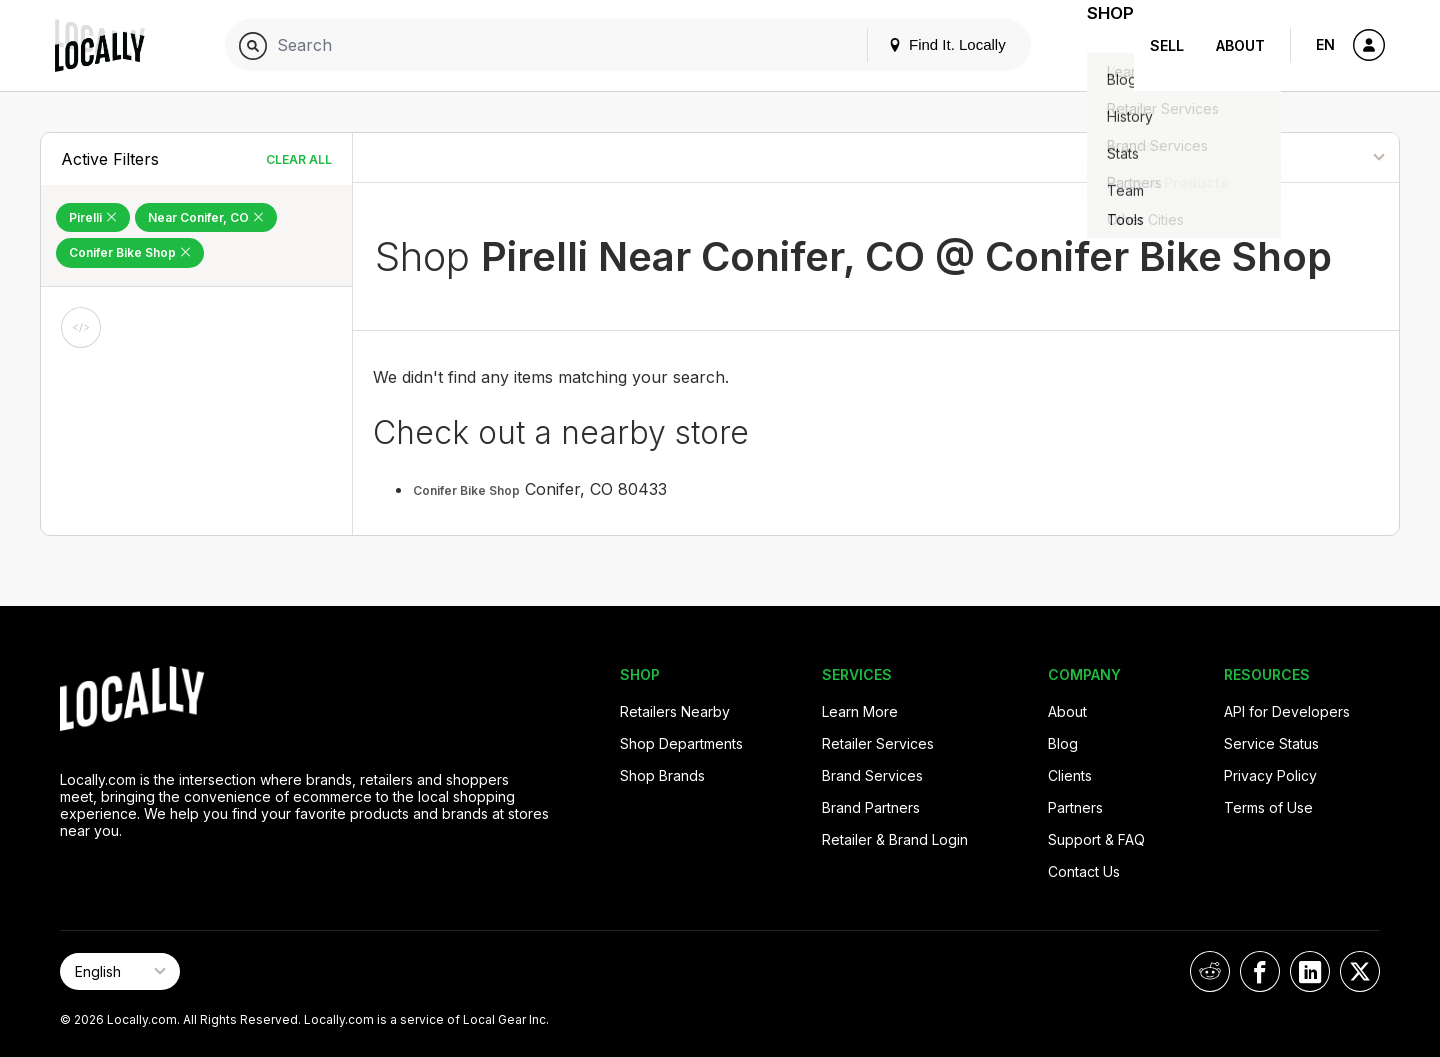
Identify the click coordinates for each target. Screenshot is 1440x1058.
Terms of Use (1268, 807)
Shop (1098, 45)
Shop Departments (681, 743)
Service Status (1271, 743)
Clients (1070, 775)
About (1240, 45)
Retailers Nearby (675, 711)
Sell (1167, 45)
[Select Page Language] (120, 971)
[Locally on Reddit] (1210, 971)
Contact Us (1084, 871)
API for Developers (1287, 711)
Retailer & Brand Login (895, 839)
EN (1325, 44)
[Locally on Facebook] (1260, 971)
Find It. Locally (922, 44)
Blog (1063, 743)
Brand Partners (871, 807)
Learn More (860, 711)
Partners (1075, 807)
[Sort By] (1297, 157)
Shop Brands (662, 775)
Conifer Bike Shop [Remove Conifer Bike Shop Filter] (130, 252)
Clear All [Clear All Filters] (299, 159)
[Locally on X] (1360, 971)
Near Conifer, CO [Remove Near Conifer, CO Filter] (206, 217)
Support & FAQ (1096, 839)
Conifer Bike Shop (466, 490)
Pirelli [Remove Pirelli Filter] (93, 217)
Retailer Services (878, 743)
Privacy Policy (1270, 775)
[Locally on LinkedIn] (1310, 971)
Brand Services (872, 775)
